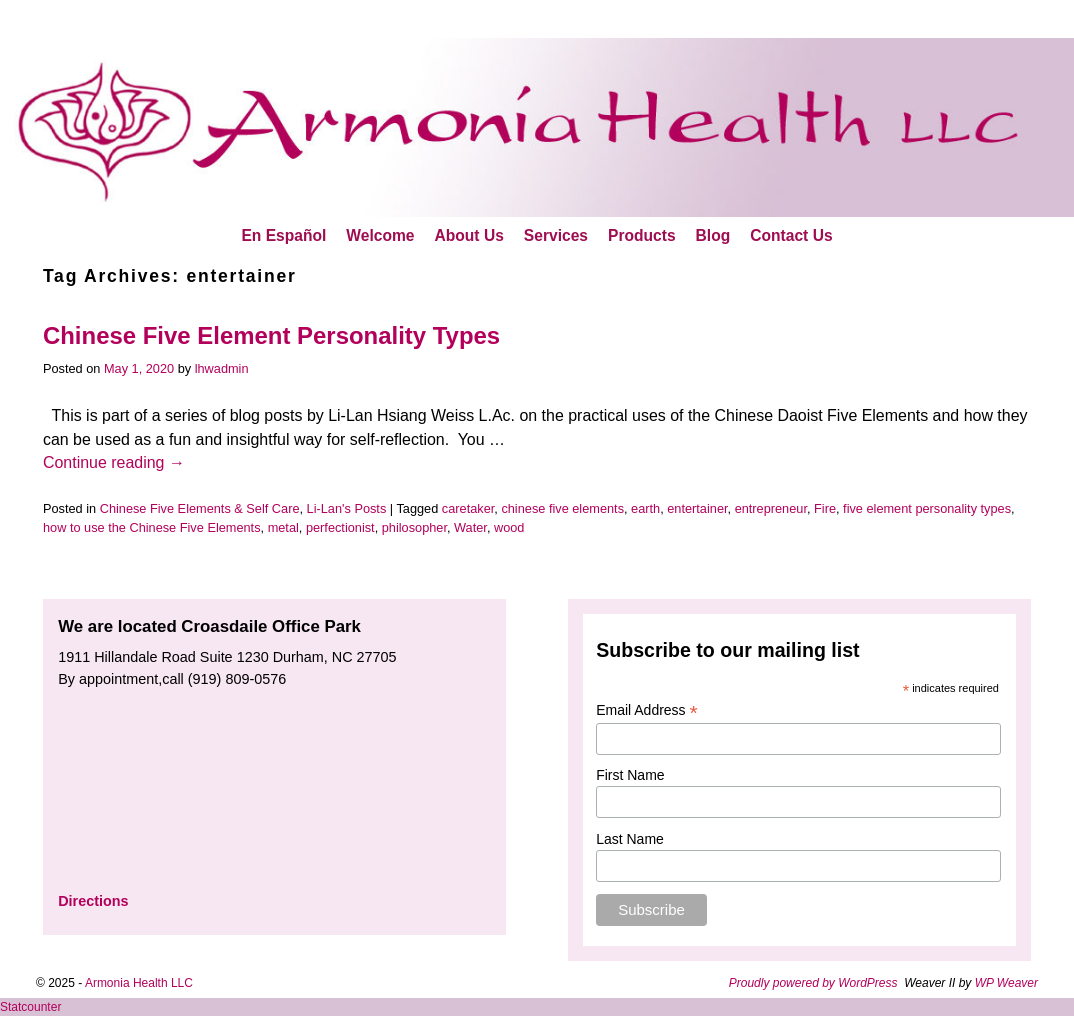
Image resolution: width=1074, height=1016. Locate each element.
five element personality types (927, 508)
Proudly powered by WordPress (813, 983)
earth (645, 508)
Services (556, 235)
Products (642, 235)
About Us (469, 235)
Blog (713, 235)
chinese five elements (562, 508)
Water (470, 527)
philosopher (414, 527)
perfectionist (340, 527)
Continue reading (114, 462)
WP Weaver (1006, 983)
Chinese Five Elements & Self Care (200, 508)
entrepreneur (771, 508)
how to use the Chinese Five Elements (152, 527)
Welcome (380, 235)
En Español (283, 235)
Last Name (630, 839)
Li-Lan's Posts (347, 508)
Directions (93, 901)
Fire (825, 508)
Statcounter (30, 1007)
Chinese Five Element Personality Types (271, 335)
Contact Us (791, 235)
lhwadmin (222, 368)
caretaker (468, 508)
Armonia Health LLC (139, 983)
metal (283, 527)
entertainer (697, 508)
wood (509, 527)
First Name (630, 775)
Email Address (647, 710)
